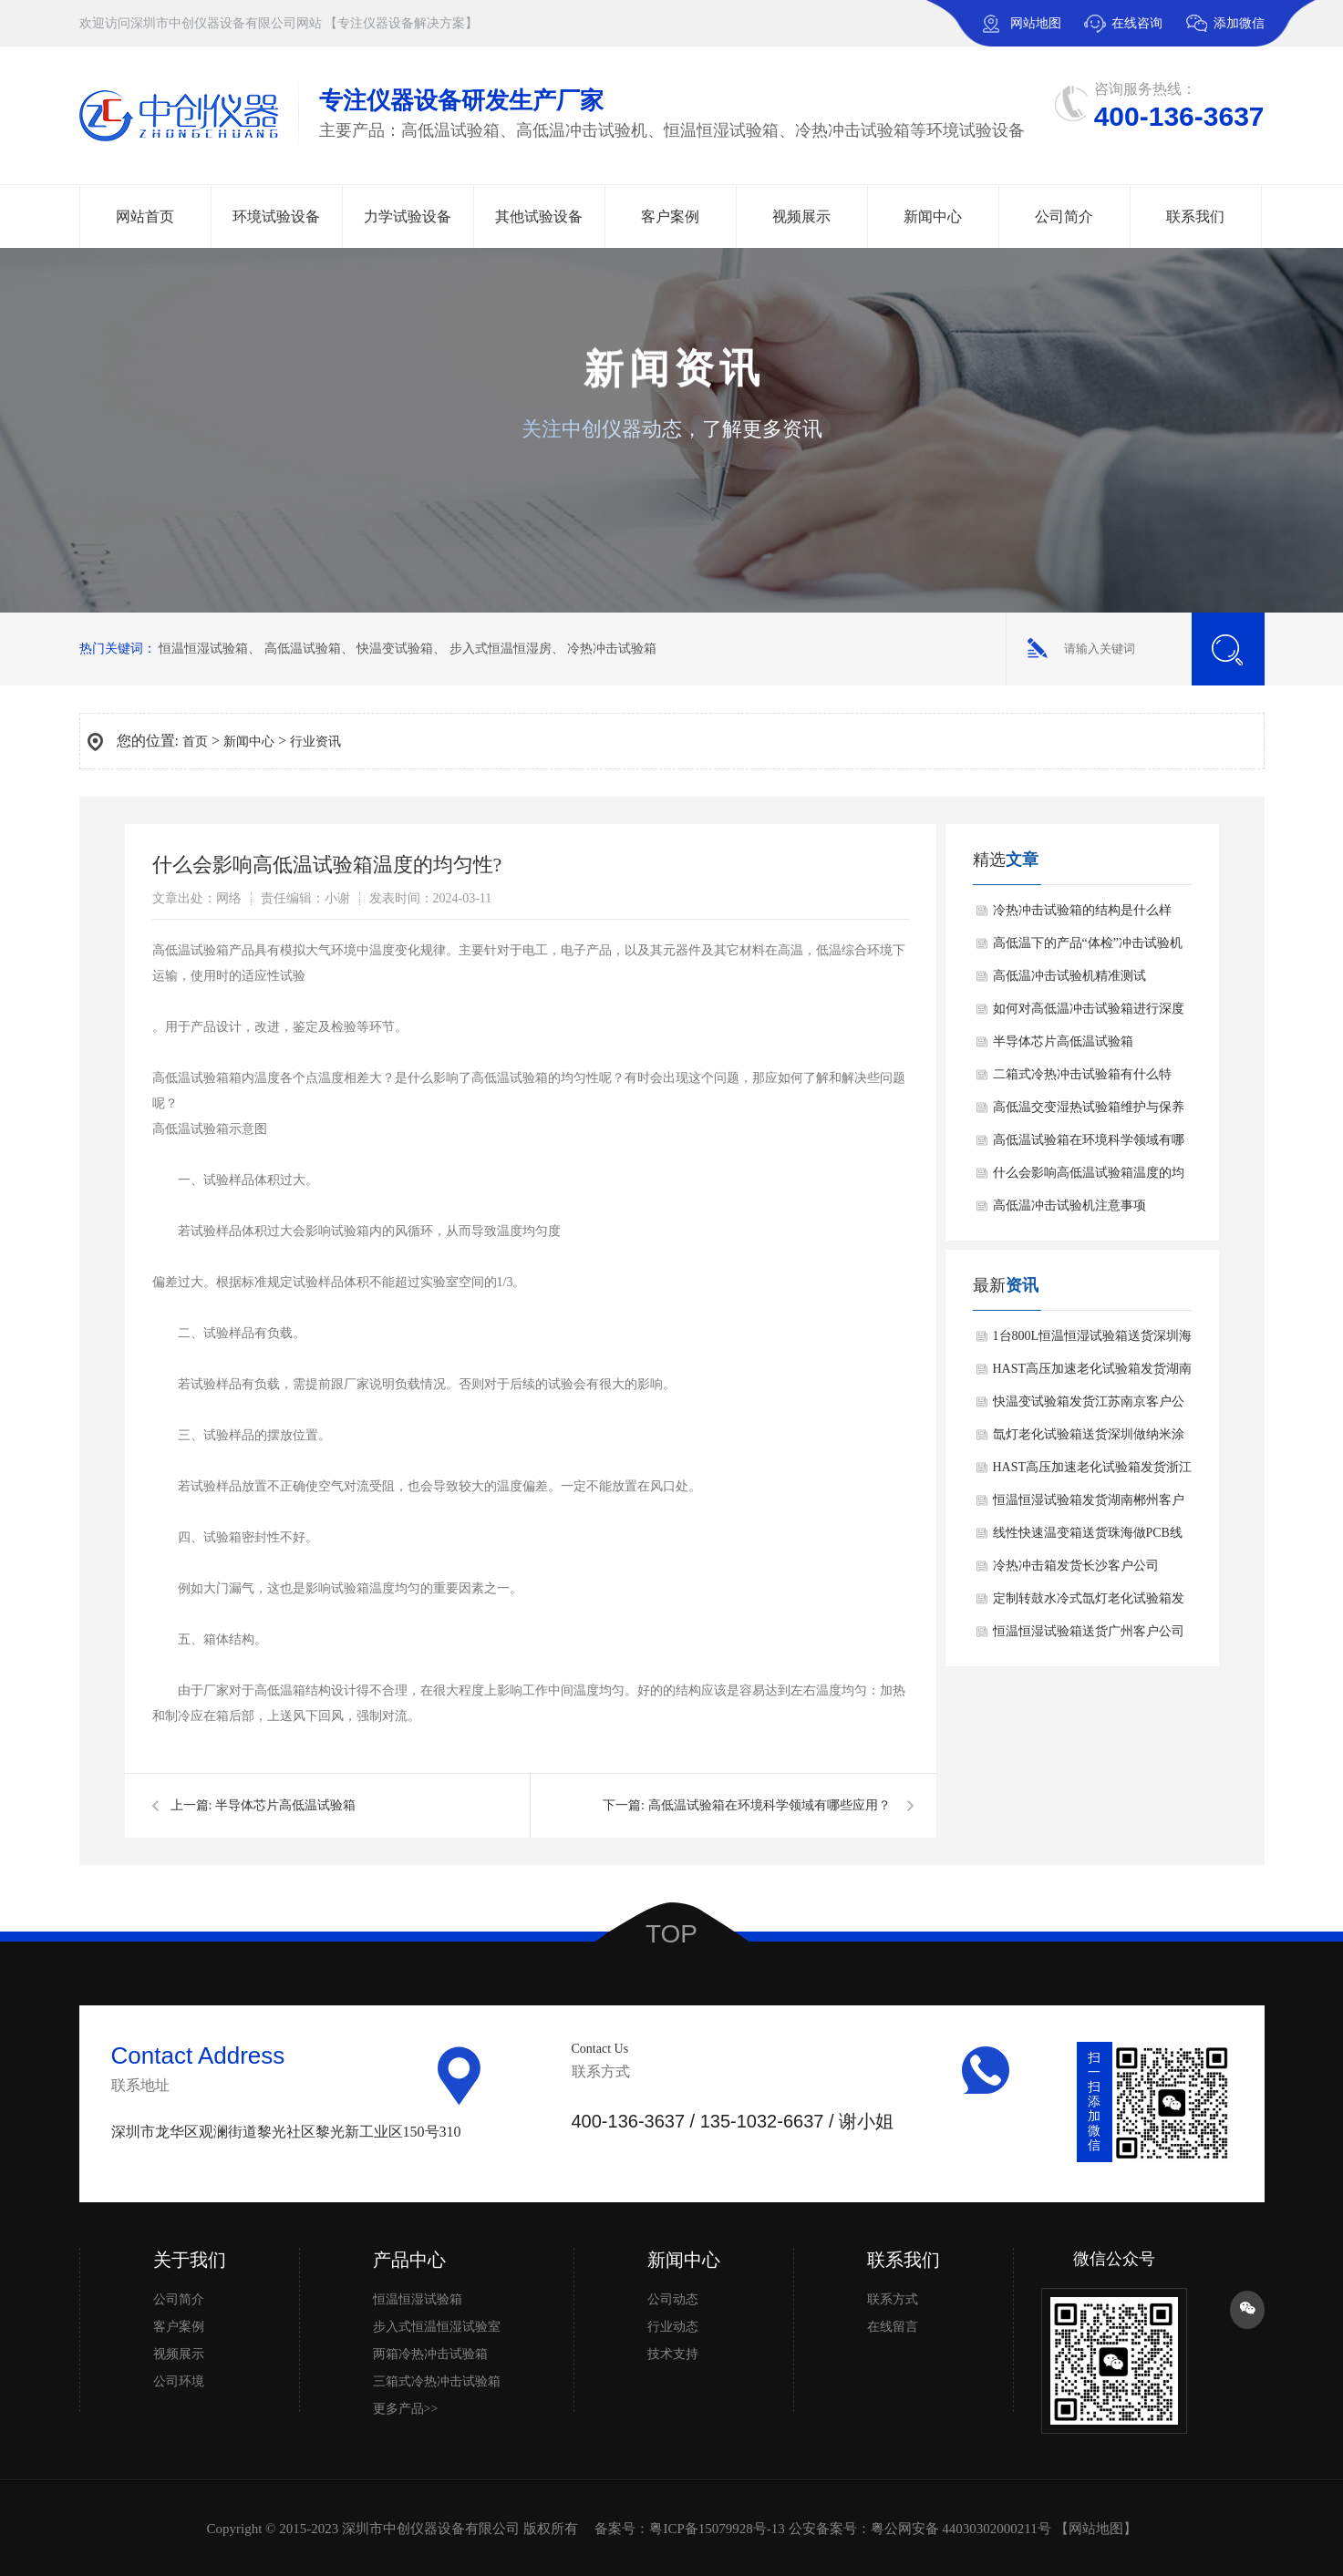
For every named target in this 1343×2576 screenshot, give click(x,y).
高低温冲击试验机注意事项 (1069, 1205)
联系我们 (1195, 216)
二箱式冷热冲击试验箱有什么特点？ (1082, 1079)
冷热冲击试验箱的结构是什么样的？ (1082, 915)
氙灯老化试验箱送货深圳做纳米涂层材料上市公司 (1088, 1439)
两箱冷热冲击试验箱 (430, 2354)
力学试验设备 (407, 216)
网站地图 (1035, 23)
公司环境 (178, 2381)
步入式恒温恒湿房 (500, 648)
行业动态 (672, 2327)
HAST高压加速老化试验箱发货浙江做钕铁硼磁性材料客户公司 (1093, 1472)
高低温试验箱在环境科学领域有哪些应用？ (769, 1805)
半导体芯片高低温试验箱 (285, 1805)
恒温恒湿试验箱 (203, 648)
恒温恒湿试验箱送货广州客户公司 (1088, 1631)
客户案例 (670, 216)
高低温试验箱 (302, 648)
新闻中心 (933, 216)
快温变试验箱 (394, 648)
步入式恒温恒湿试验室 (437, 2327)
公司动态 (672, 2299)
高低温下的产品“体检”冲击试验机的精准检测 (1088, 948)
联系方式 (892, 2299)
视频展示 (801, 216)
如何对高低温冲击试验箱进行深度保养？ (1088, 1013)
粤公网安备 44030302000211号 (961, 2528)
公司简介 (1064, 216)
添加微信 (1225, 31)
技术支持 (672, 2354)
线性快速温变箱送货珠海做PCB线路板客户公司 (1088, 1538)
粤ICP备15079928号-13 (716, 2528)
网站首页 (145, 216)
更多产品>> (406, 2409)
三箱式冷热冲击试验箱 (437, 2381)
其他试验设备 (539, 216)
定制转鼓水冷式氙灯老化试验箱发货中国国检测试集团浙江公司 (1088, 1603)
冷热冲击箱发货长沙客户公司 (1076, 1565)
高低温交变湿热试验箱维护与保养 (1088, 1107)
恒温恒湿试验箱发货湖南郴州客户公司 (1088, 1505)
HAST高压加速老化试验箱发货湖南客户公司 (1093, 1374)
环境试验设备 (276, 216)
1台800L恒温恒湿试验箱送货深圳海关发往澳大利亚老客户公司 (1093, 1341)
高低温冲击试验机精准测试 (1069, 976)
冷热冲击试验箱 (611, 648)
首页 (195, 741)
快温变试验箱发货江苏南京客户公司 (1088, 1406)
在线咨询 (1136, 23)
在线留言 (892, 2327)
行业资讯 (315, 741)
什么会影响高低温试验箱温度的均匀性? (1088, 1178)
